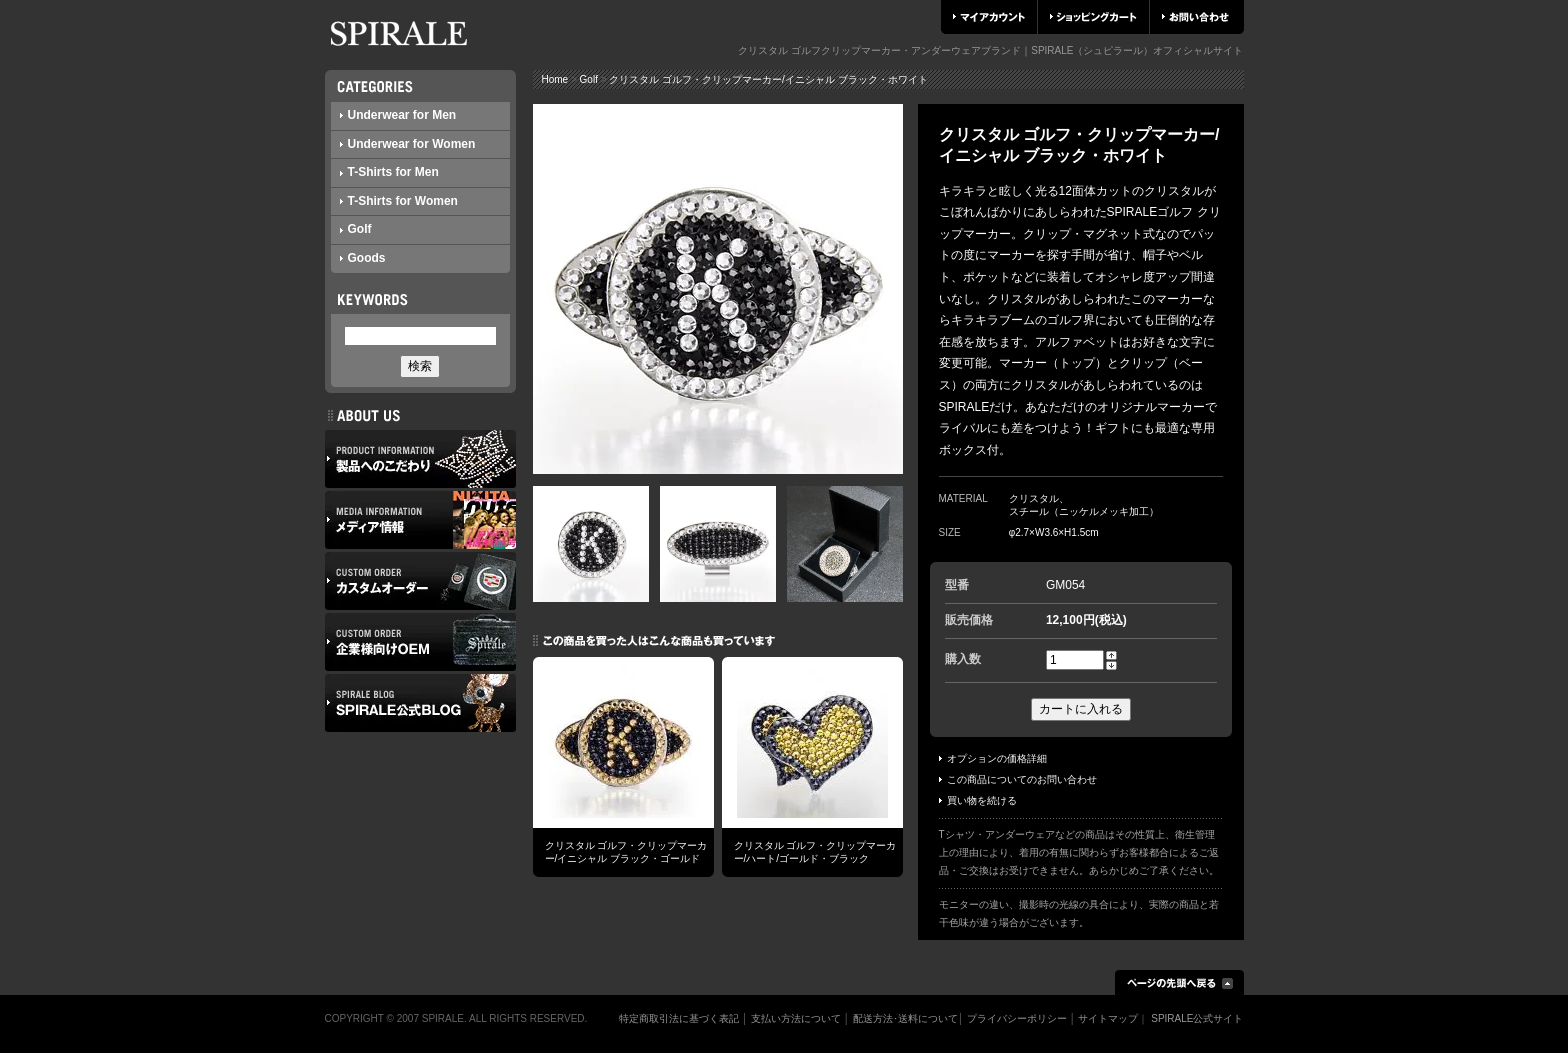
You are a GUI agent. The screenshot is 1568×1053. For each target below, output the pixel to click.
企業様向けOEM (420, 642)
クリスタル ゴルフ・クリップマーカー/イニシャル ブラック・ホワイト (768, 79)
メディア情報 (420, 520)
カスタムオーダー (420, 581)
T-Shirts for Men (389, 172)
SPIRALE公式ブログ (420, 703)
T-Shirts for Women (399, 201)
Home (555, 79)
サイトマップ (1108, 1018)
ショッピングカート (1093, 17)
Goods (363, 258)
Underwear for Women (408, 144)
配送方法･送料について (905, 1018)
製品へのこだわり (420, 459)
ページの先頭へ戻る (1179, 982)
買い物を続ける (978, 800)
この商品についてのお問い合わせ (1018, 779)
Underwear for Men (398, 115)
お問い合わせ (1195, 17)
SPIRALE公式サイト (1197, 1018)
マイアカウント (989, 17)
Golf (356, 229)
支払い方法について (796, 1018)
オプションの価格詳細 (993, 758)
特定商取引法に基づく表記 (679, 1018)
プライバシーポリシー (1017, 1018)
